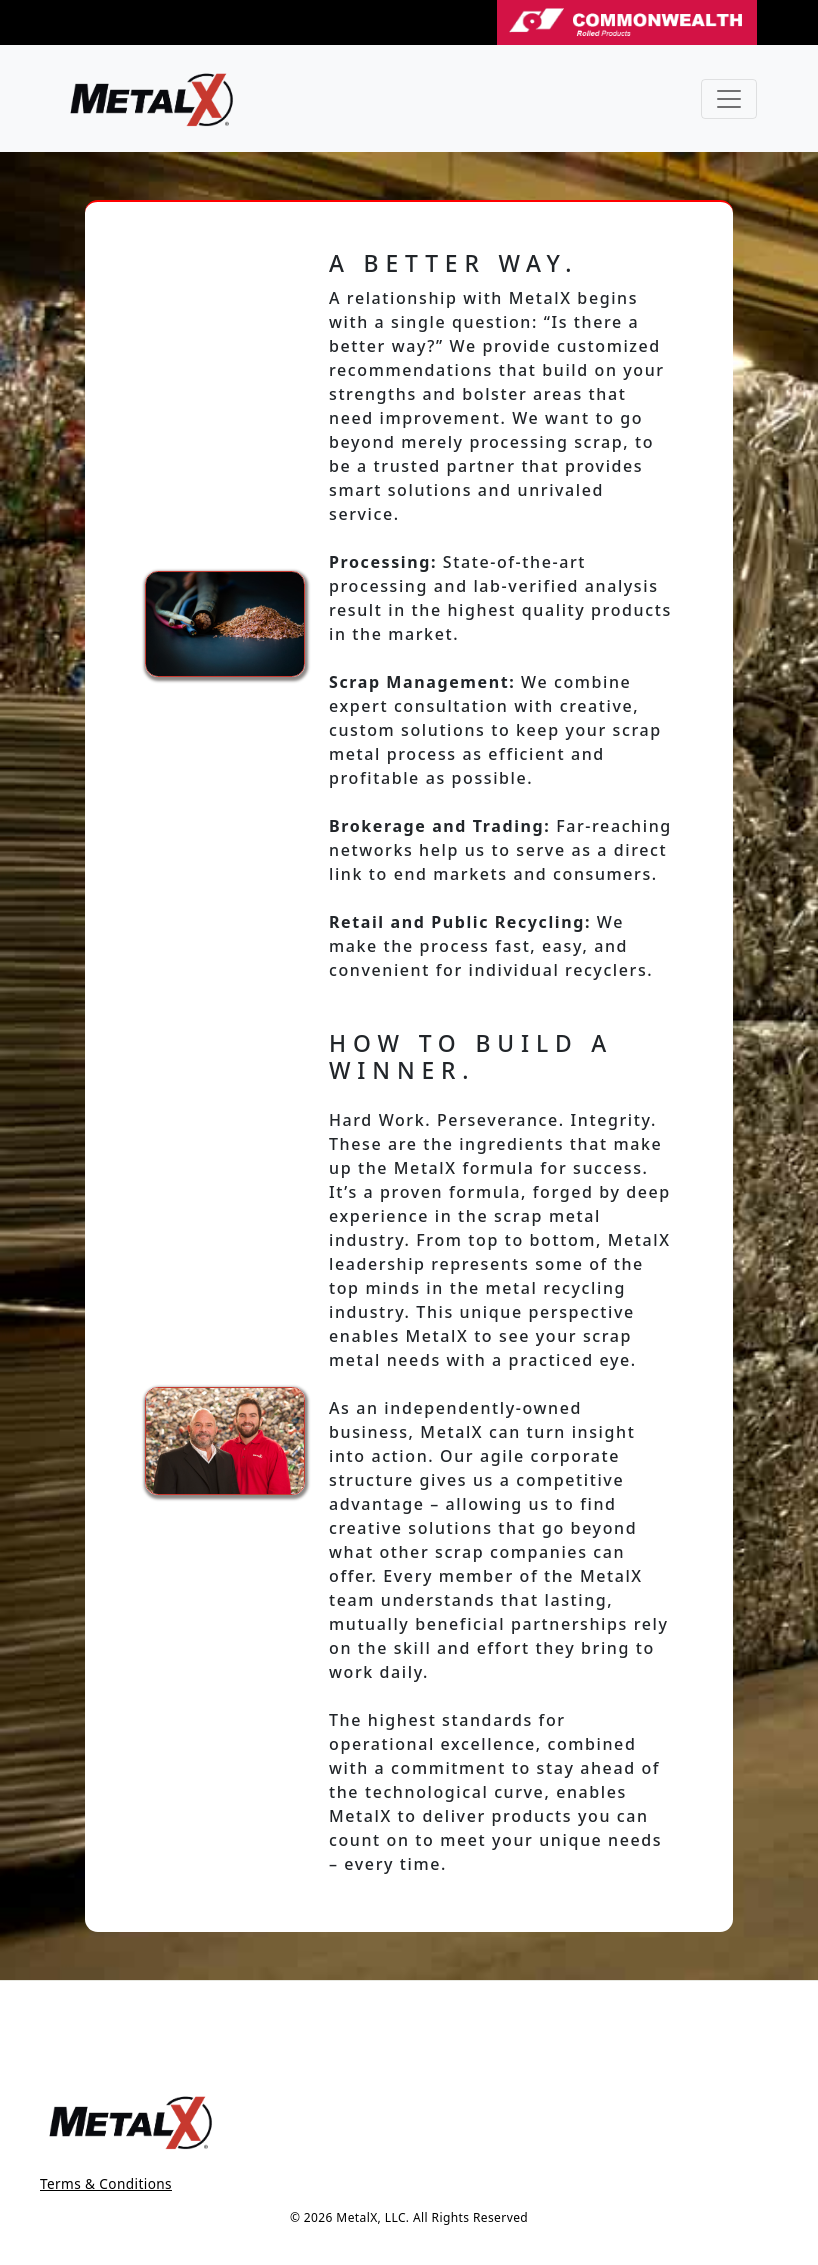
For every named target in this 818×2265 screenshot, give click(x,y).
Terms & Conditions (106, 2183)
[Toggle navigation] (729, 99)
